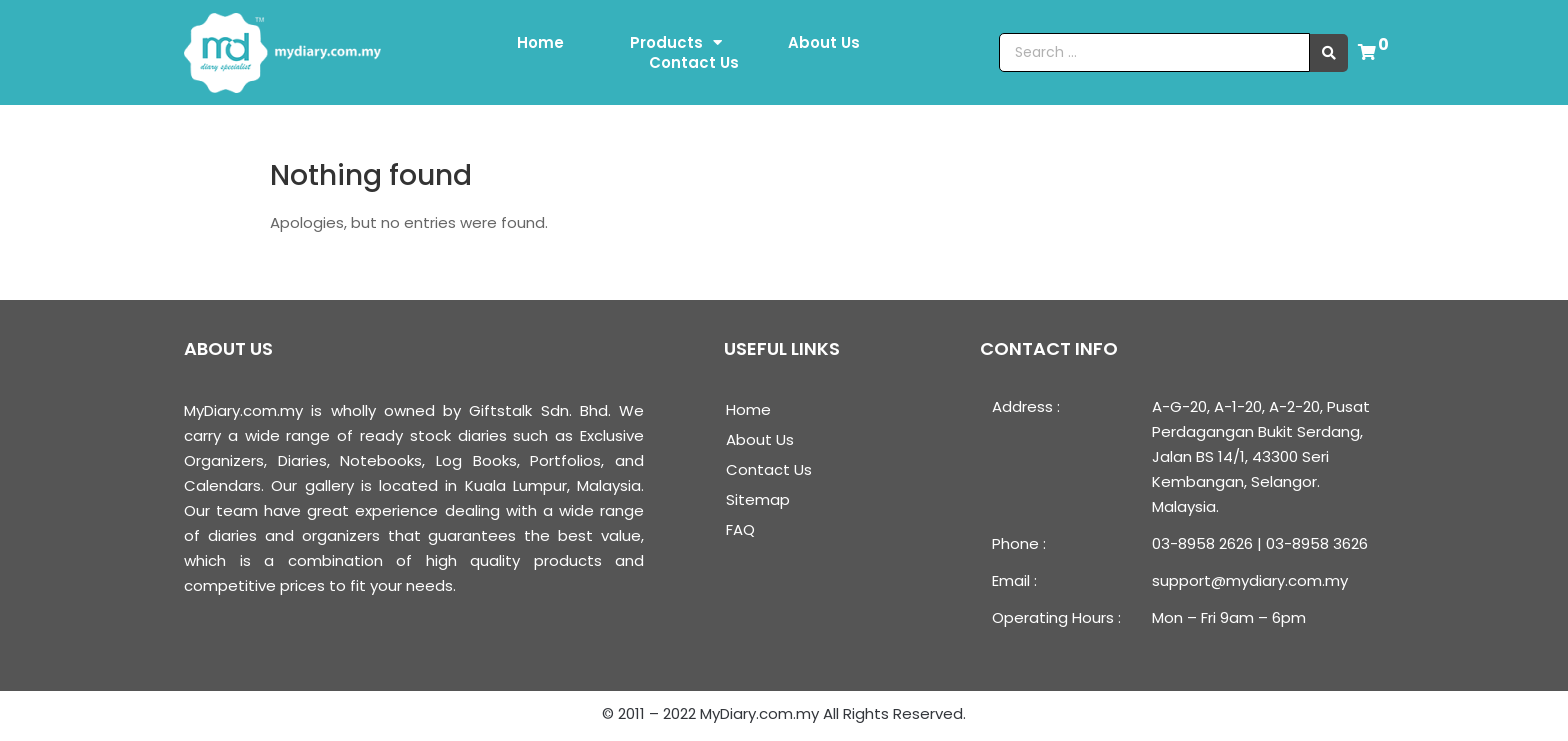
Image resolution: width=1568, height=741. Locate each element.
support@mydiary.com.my (1250, 580)
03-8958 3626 (1317, 543)
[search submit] (1329, 53)
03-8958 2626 (1202, 543)
